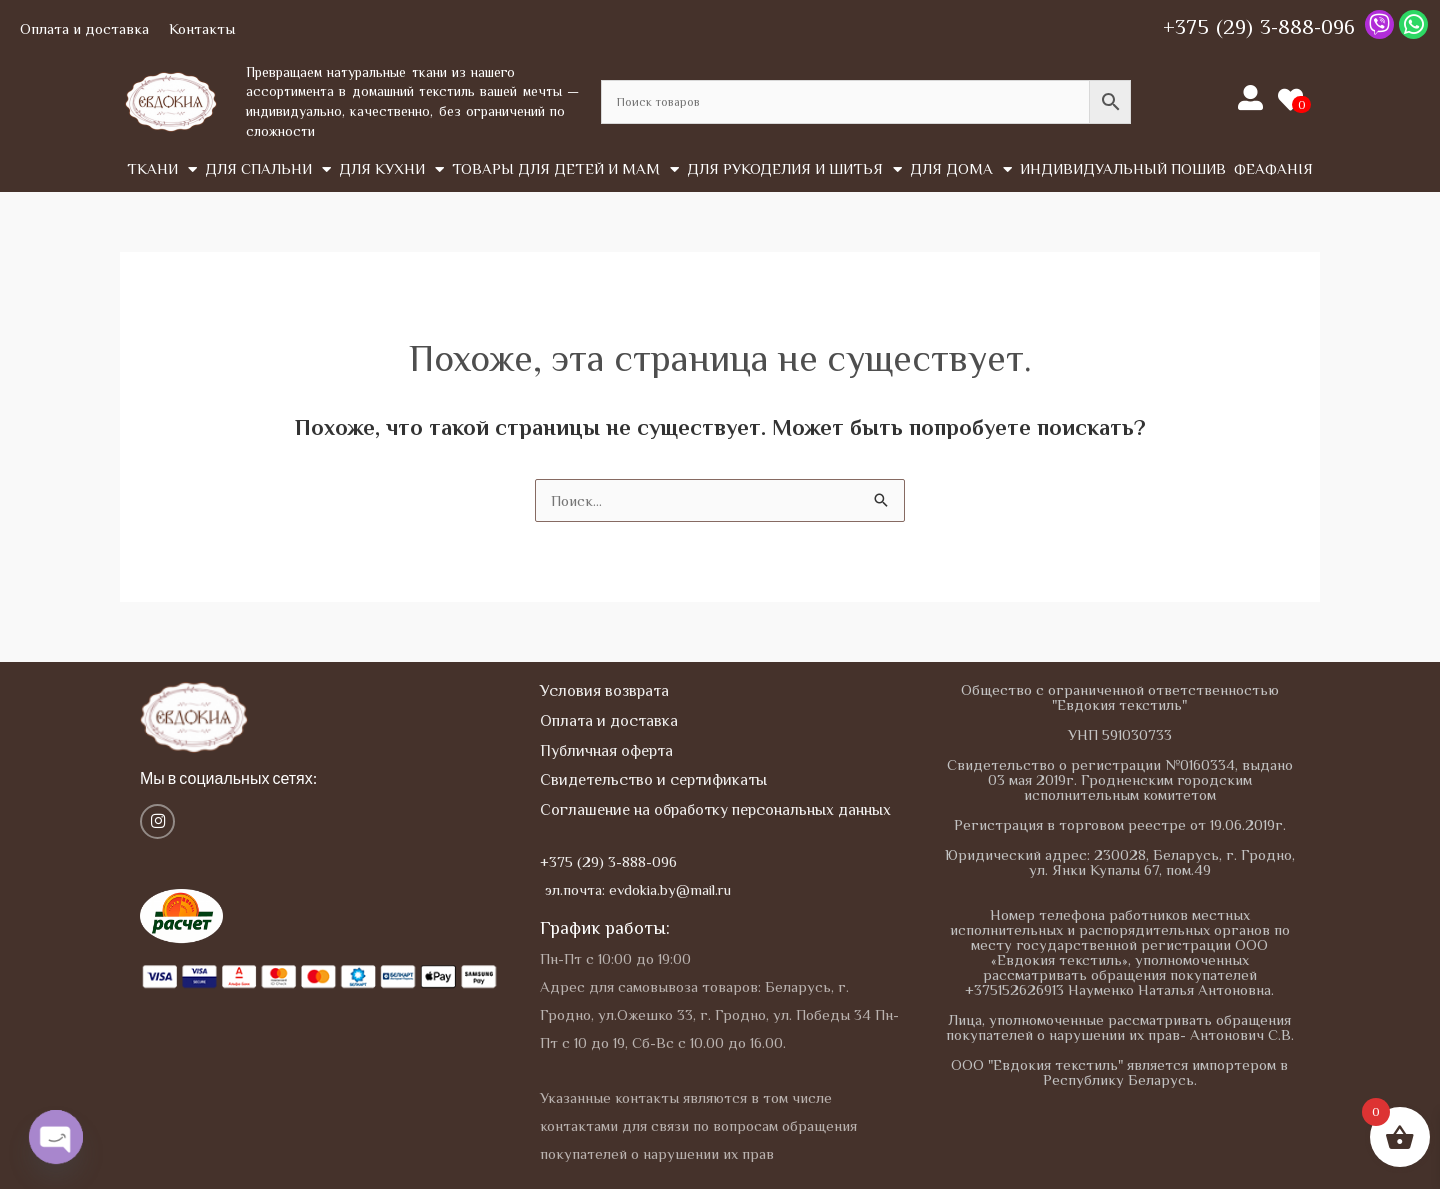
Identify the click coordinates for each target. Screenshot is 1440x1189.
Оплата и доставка (84, 28)
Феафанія (1273, 168)
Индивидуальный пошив (1123, 168)
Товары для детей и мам (565, 169)
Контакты (202, 28)
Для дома (961, 169)
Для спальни (268, 169)
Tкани (162, 169)
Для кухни (391, 169)
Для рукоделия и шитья (794, 169)
